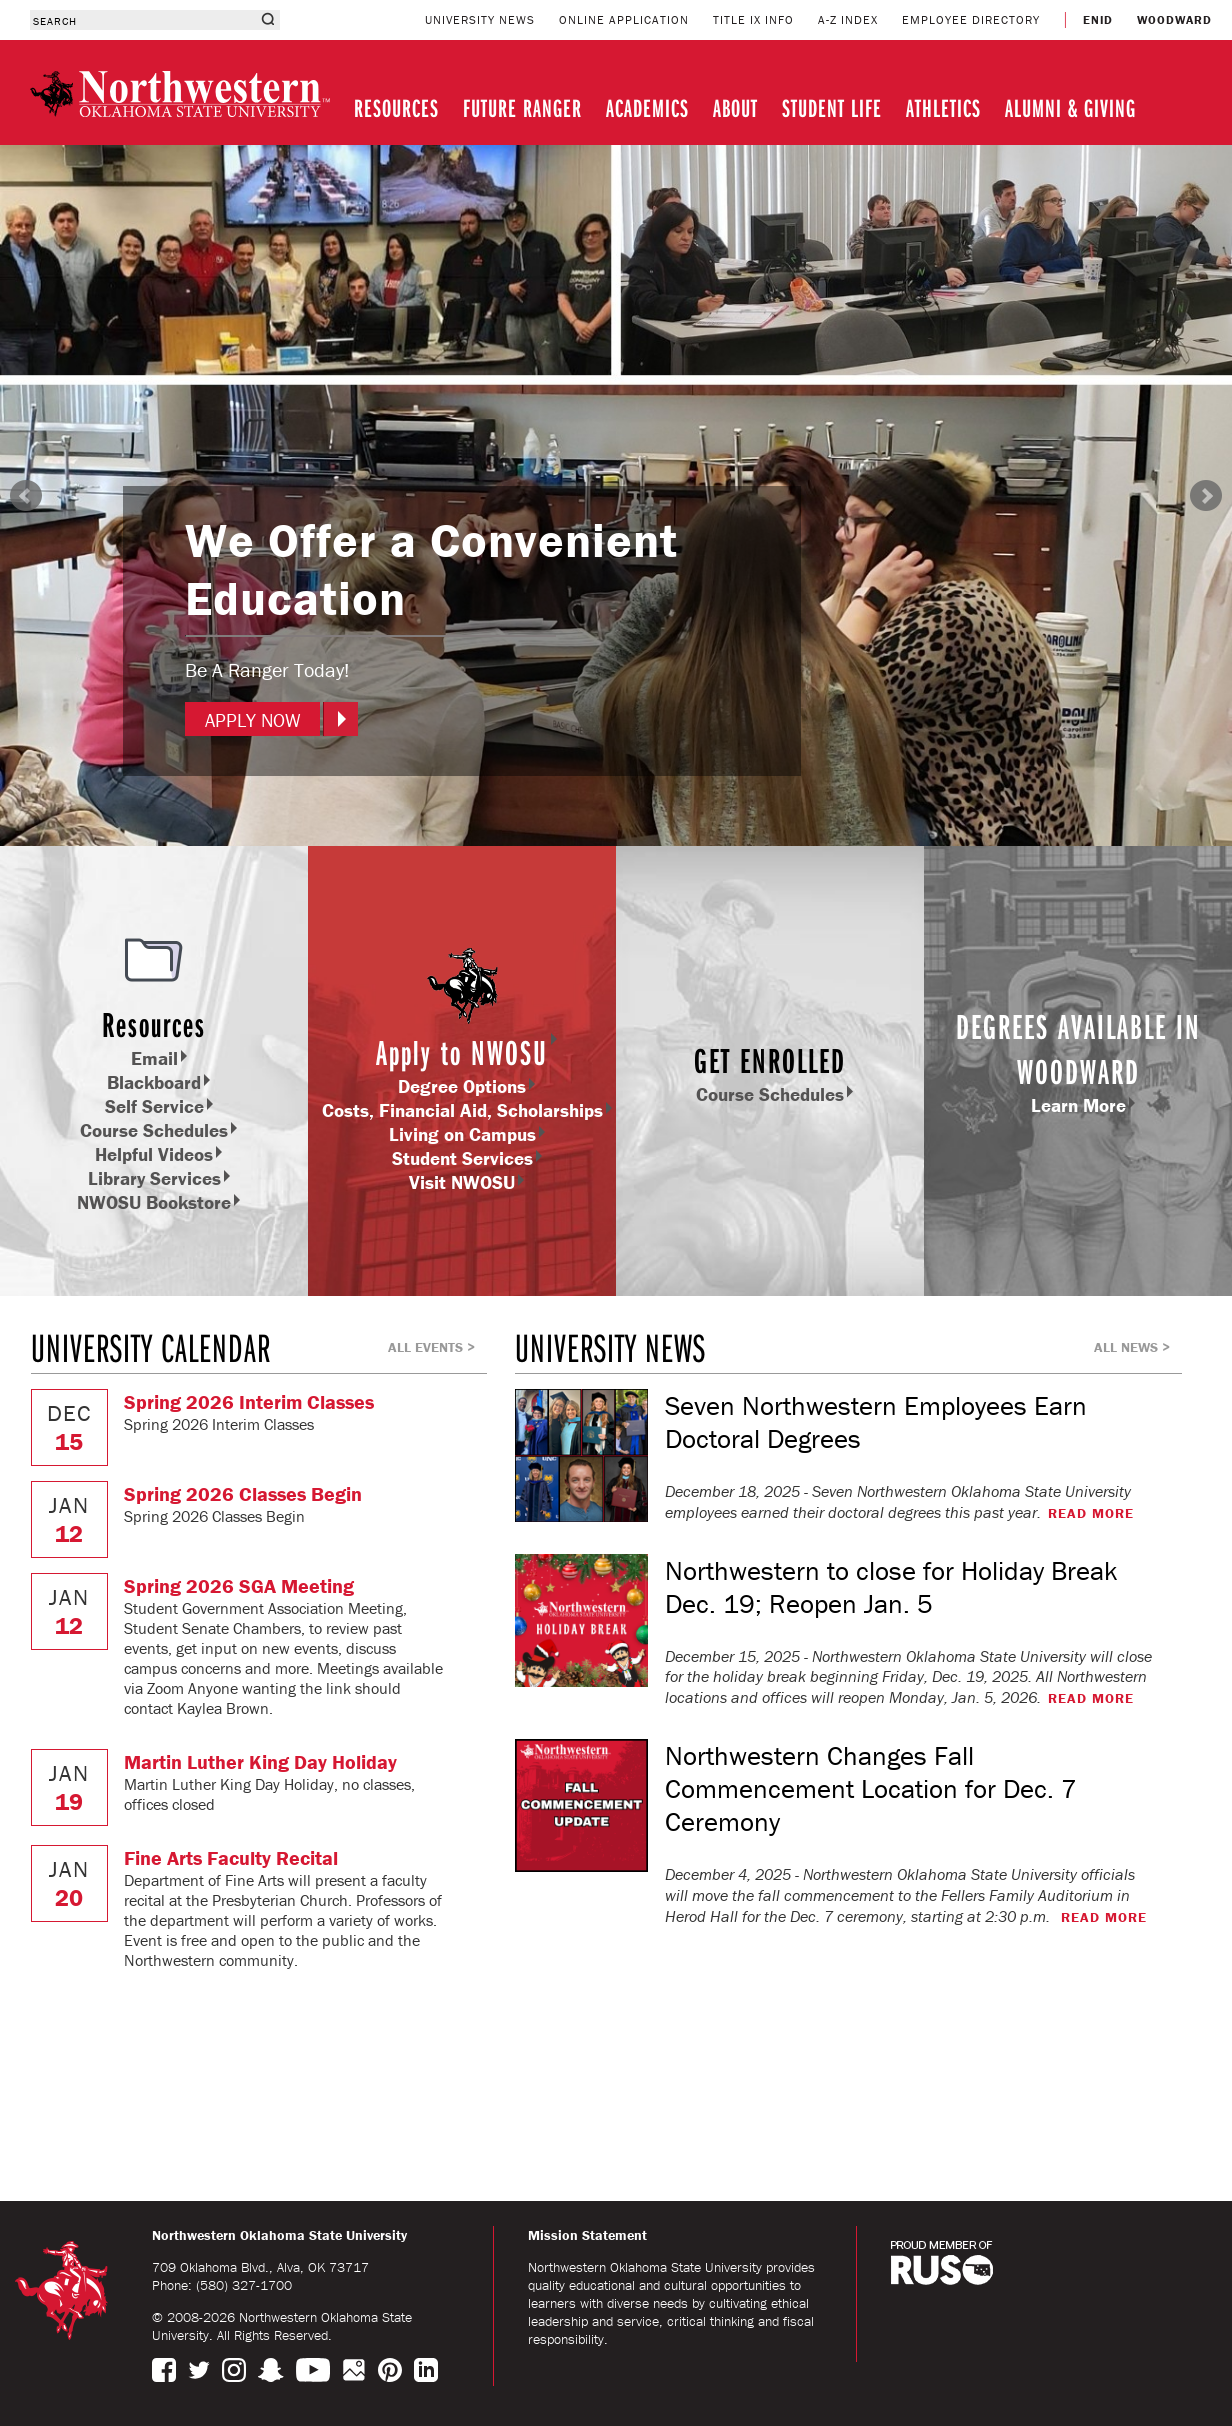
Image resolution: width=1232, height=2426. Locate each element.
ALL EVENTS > (431, 1347)
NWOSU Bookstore (154, 1202)
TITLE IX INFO (753, 19)
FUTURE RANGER (522, 107)
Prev (26, 496)
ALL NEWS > (1132, 1347)
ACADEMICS (647, 107)
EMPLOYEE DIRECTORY (971, 19)
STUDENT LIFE (832, 107)
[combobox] (142, 20)
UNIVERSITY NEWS (480, 19)
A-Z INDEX (848, 19)
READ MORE (1091, 1513)
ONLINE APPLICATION (624, 19)
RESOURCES (396, 107)
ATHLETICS (943, 107)
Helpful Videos (154, 1154)
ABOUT (735, 107)
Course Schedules (154, 1130)
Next (1206, 496)
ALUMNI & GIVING (1070, 107)
